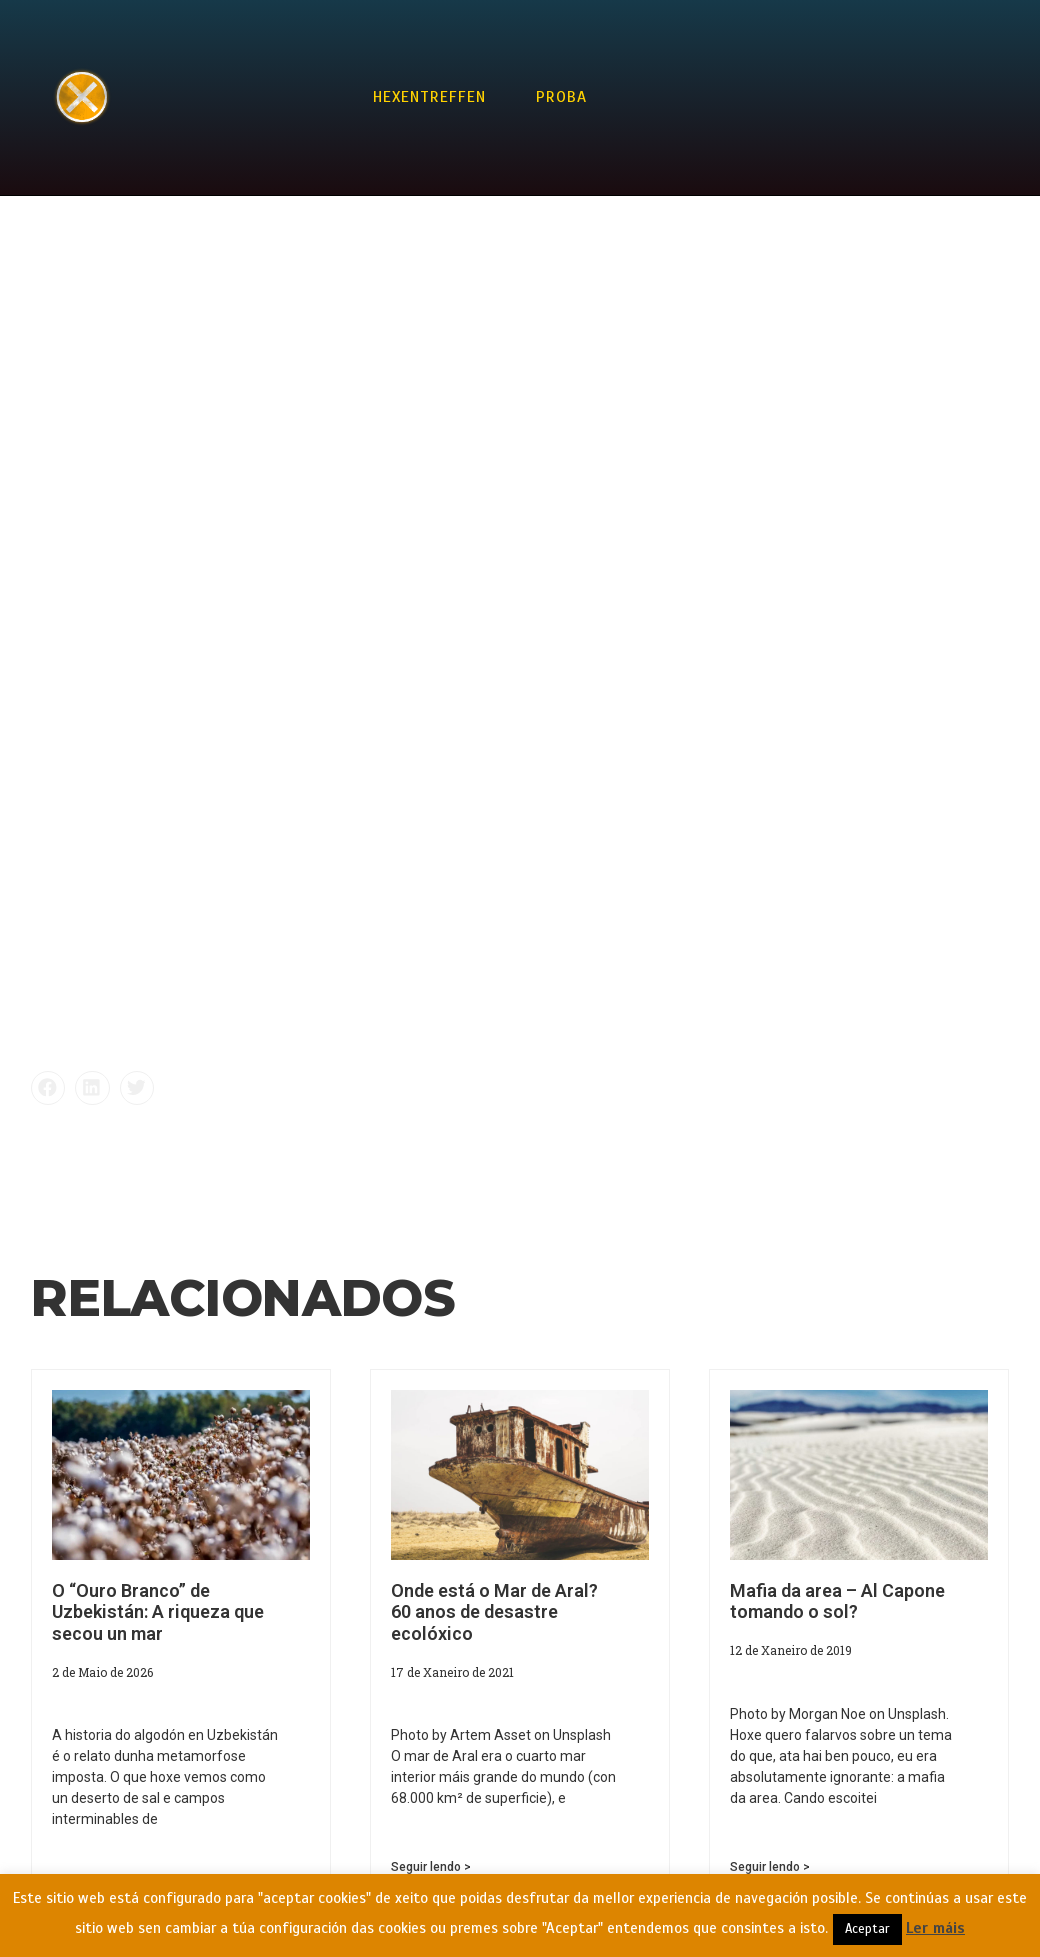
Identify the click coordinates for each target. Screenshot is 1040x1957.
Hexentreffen (429, 97)
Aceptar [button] (867, 1929)
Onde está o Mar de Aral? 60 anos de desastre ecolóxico (494, 1612)
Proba (561, 97)
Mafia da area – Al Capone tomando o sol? (837, 1601)
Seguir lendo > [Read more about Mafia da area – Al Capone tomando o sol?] (770, 1867)
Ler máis (935, 1928)
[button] (48, 1088)
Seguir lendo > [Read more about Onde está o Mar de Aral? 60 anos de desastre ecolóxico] (431, 1867)
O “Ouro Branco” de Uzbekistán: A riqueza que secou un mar (158, 1612)
